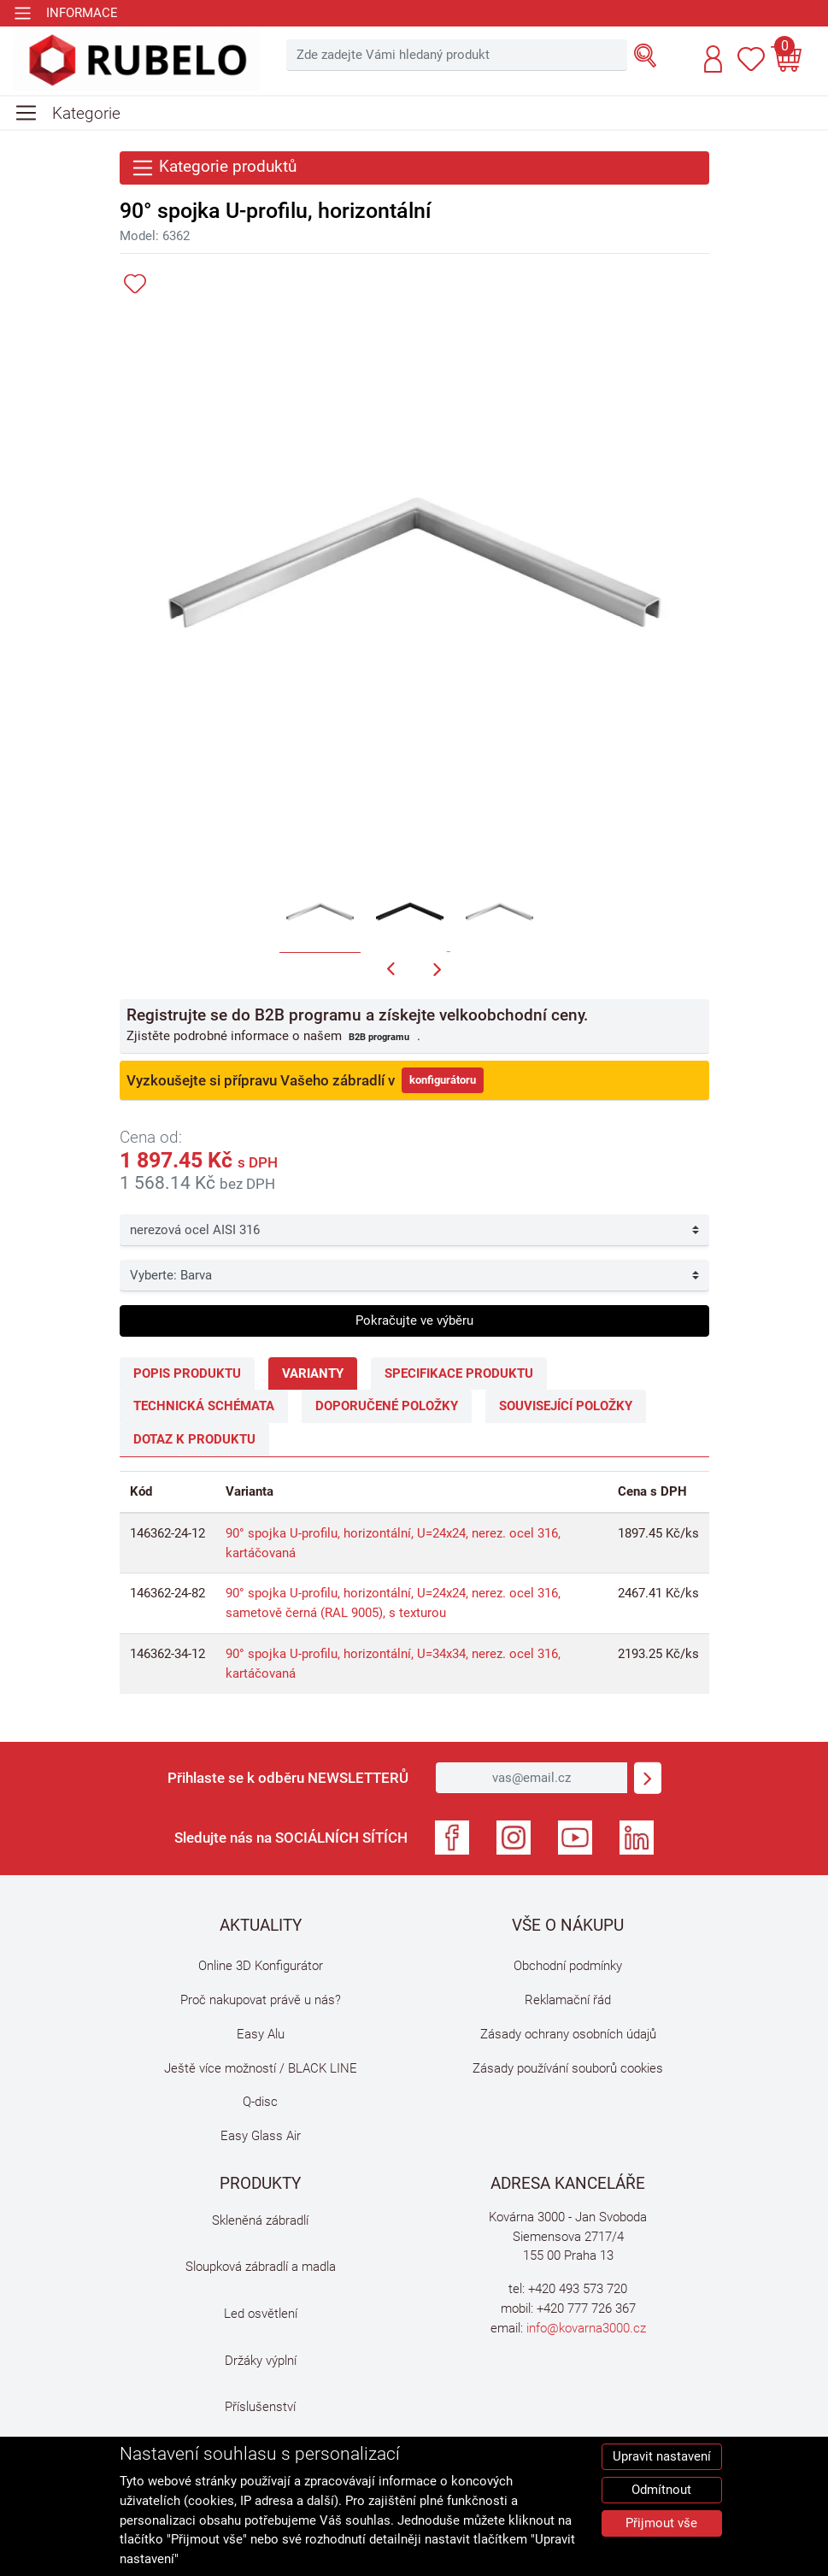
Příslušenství (260, 2406)
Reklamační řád (568, 2000)
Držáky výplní (261, 2360)
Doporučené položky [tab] (386, 1406)
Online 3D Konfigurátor (260, 1965)
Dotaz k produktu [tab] (194, 1439)
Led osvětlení (260, 2313)
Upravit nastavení (662, 2456)
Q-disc (260, 2101)
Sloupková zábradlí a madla (260, 2266)
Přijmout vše (661, 2523)
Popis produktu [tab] (187, 1373)
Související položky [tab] (565, 1406)
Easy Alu (261, 2034)
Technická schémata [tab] (203, 1406)
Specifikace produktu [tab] (459, 1373)
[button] (713, 59)
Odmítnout (661, 2489)
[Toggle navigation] (65, 13)
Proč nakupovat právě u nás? (260, 2000)
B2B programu (379, 1037)
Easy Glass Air (260, 2136)
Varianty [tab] (313, 1373)
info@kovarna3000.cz (586, 2328)
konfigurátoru (442, 1079)
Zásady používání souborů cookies (568, 2068)
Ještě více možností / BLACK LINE (260, 2068)
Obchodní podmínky (568, 1965)
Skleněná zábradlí (260, 2220)
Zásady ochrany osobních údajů (568, 2034)
